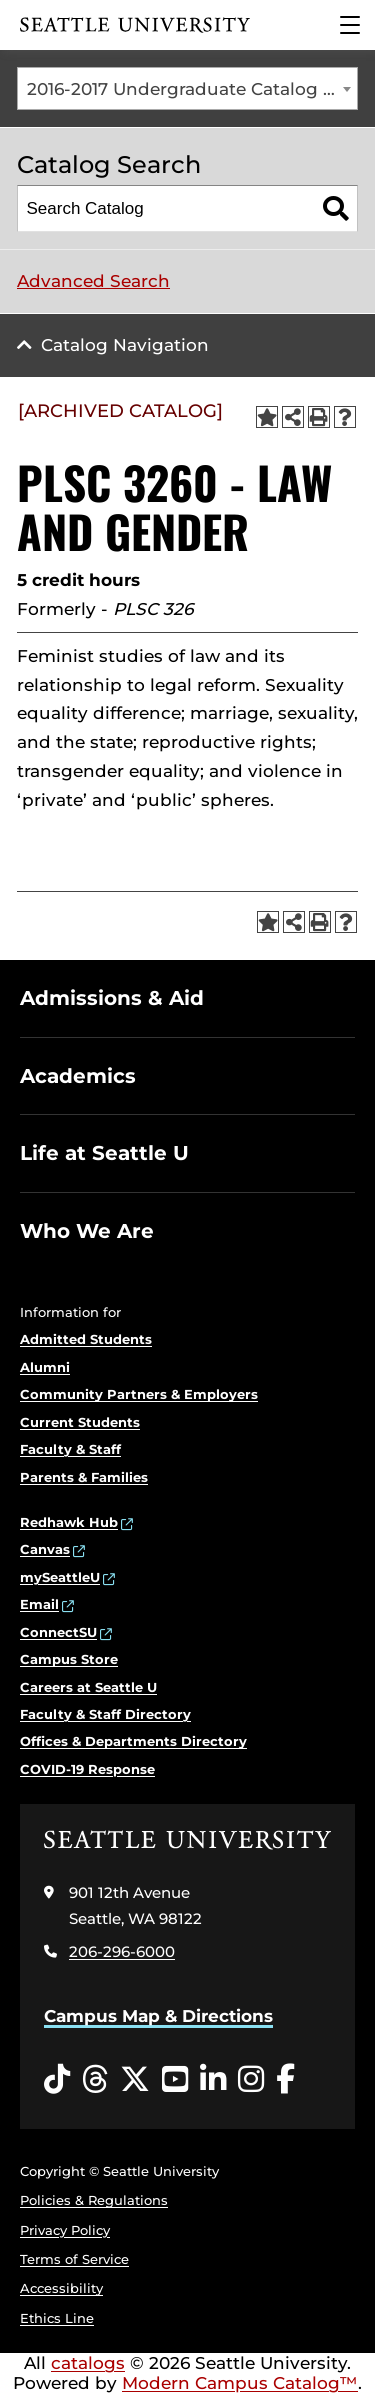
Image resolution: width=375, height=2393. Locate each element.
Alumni (45, 1367)
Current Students (80, 1422)
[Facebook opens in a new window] (285, 2080)
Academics (78, 1076)
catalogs (88, 2363)
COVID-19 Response (87, 1769)
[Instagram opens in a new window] (251, 2080)
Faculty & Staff (70, 1449)
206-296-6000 (122, 1951)
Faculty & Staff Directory (105, 1714)
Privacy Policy (65, 2230)
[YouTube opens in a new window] (175, 2080)
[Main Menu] (350, 25)
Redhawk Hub (69, 1522)
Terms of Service (74, 2259)
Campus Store (69, 1659)
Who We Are (87, 1231)
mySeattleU (60, 1577)
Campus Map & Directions (158, 2016)
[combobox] (187, 88)
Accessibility (61, 2288)
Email (39, 1604)
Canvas (45, 1549)
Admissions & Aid (112, 998)
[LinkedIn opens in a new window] (213, 2080)
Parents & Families (84, 1477)
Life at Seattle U (104, 1153)
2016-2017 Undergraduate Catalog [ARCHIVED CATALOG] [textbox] (192, 89)
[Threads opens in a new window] (95, 2080)
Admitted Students (86, 1339)
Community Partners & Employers (139, 1394)
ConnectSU (58, 1632)
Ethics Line (57, 2318)
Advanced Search (93, 281)
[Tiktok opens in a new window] (57, 2080)
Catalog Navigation (125, 345)
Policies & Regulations (94, 2200)
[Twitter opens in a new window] (135, 2080)
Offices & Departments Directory (133, 1741)
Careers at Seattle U (88, 1687)
